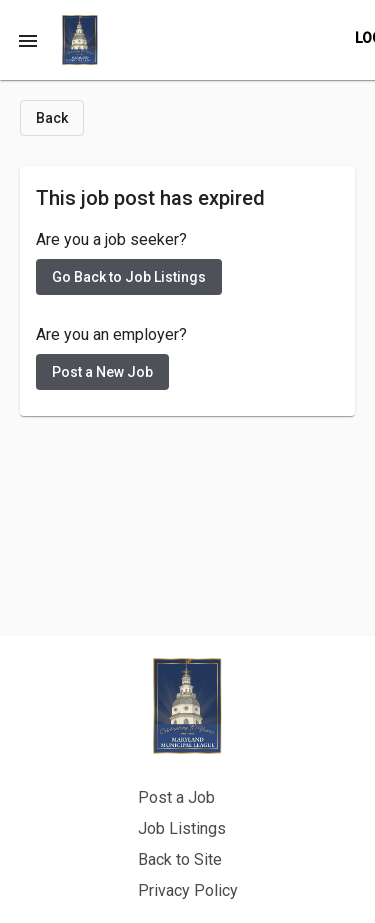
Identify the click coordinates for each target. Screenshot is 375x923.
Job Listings (182, 828)
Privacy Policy (188, 890)
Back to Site (180, 859)
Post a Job (176, 797)
